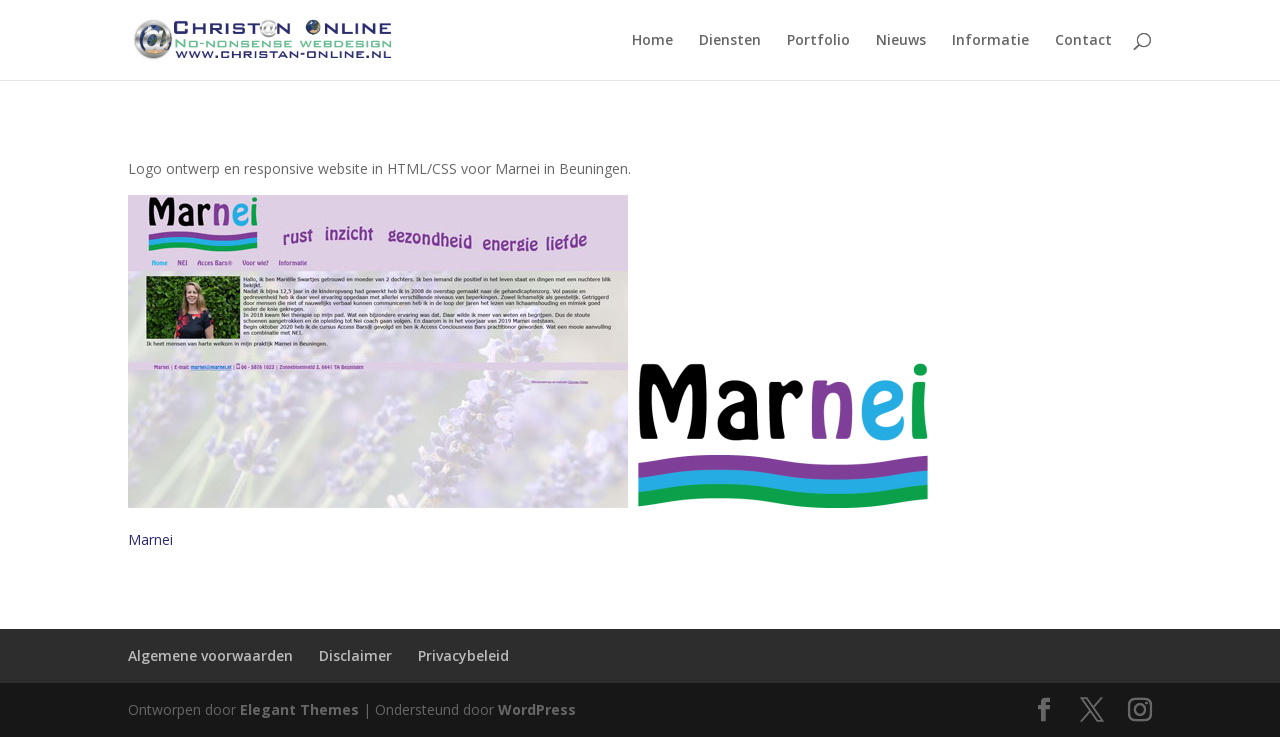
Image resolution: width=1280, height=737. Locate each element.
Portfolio (818, 41)
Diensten (730, 41)
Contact (1083, 41)
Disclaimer (355, 655)
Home (652, 41)
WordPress (537, 709)
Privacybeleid (463, 655)
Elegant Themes (299, 709)
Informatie (990, 41)
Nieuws (901, 41)
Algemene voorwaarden (210, 655)
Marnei (150, 539)
